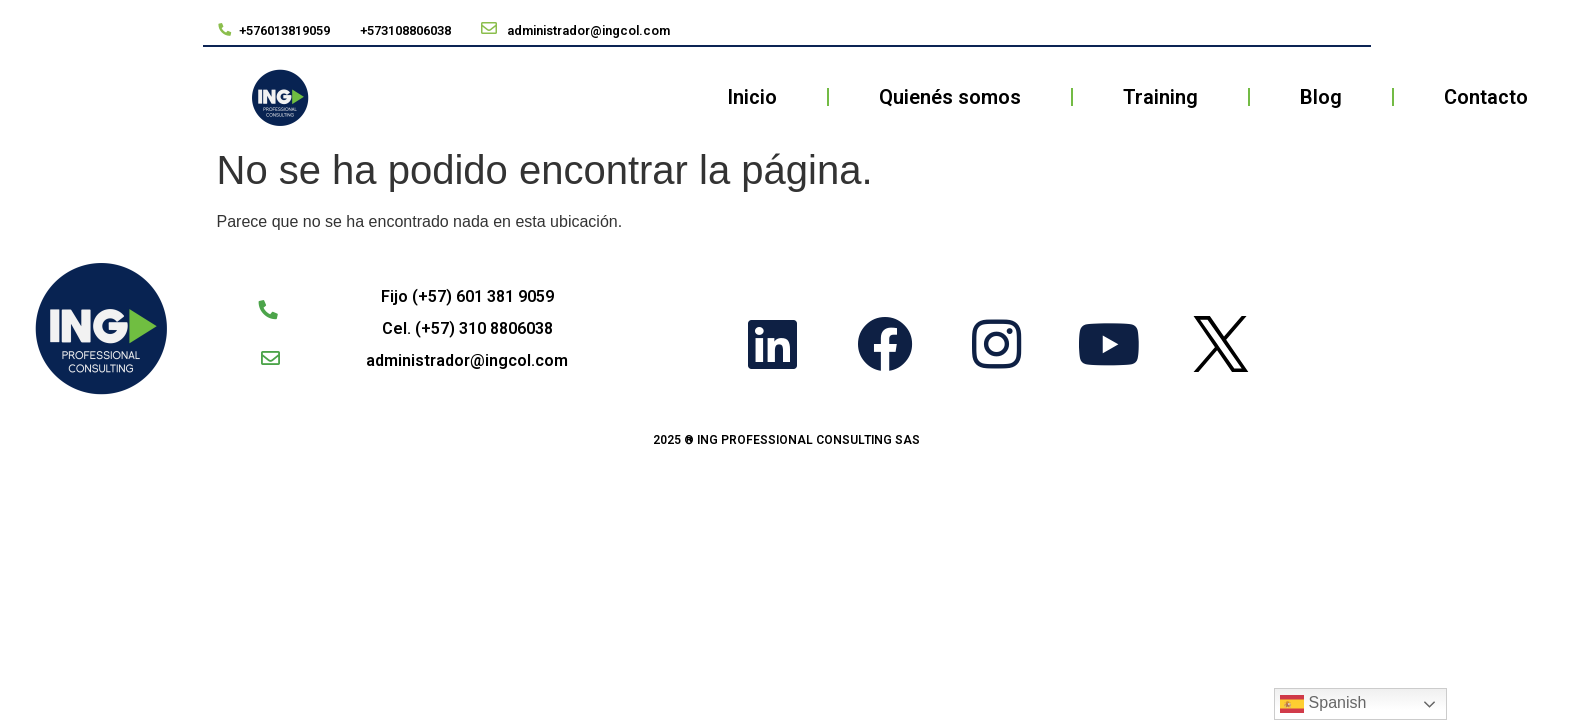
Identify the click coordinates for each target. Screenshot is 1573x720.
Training (1160, 97)
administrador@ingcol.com (467, 360)
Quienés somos (950, 97)
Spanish (1323, 704)
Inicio (752, 97)
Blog (1321, 97)
